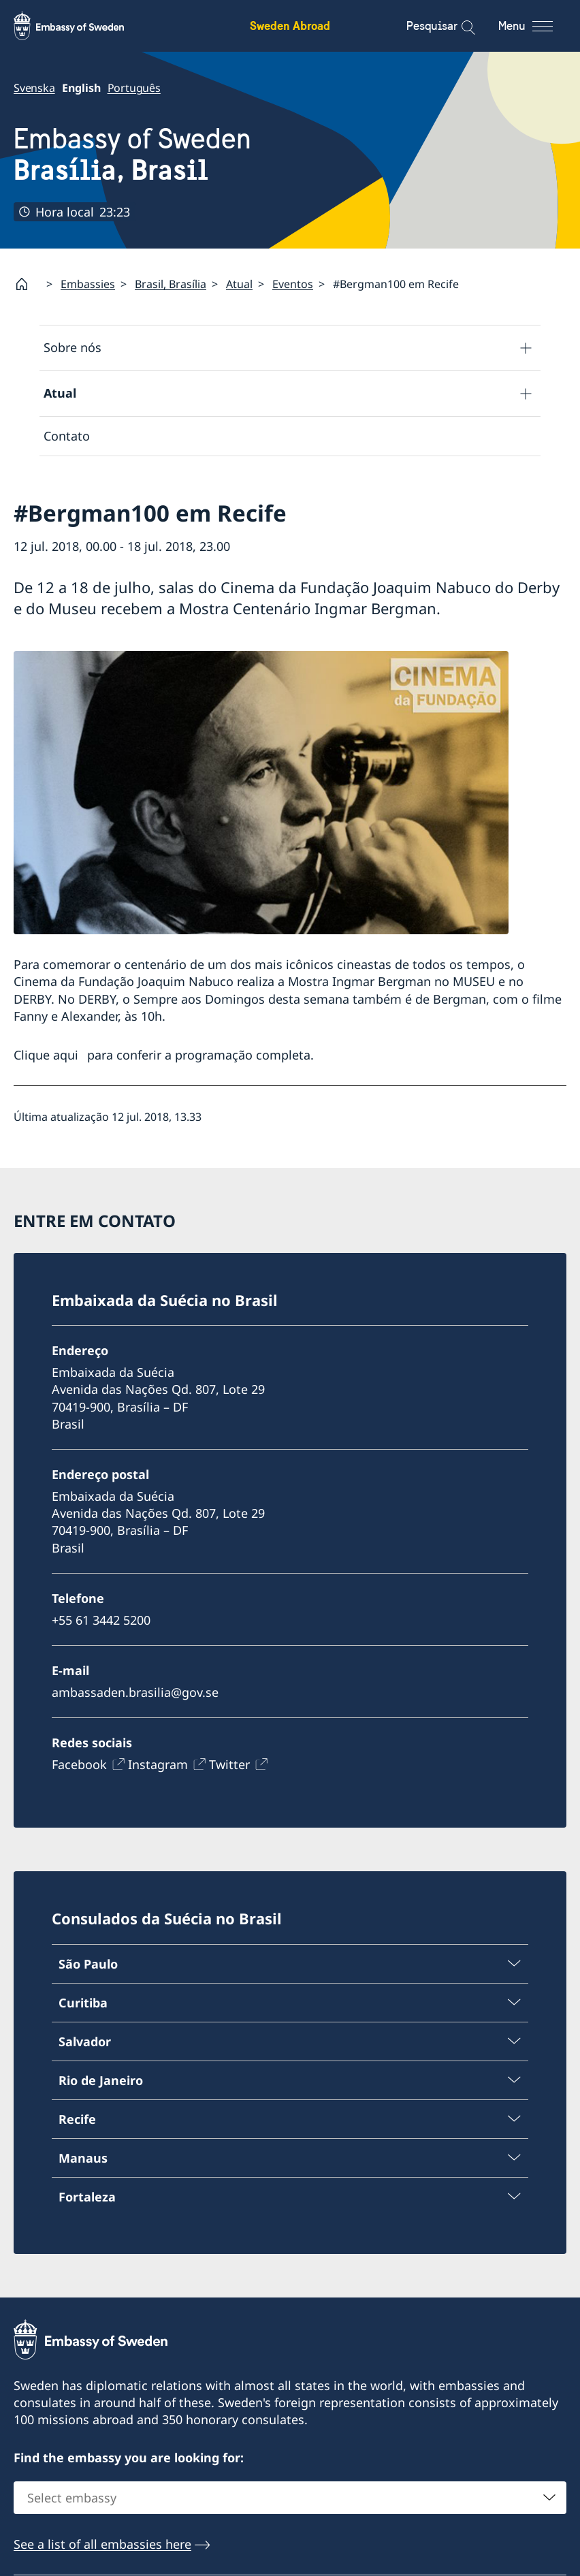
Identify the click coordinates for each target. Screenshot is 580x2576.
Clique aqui (46, 1055)
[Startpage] (27, 284)
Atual (239, 283)
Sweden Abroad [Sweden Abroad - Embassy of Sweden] (290, 25)
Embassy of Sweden (132, 154)
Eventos (292, 283)
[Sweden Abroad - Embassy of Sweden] (82, 26)
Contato (67, 436)
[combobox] (290, 2497)
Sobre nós (72, 347)
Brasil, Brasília (170, 283)
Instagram (158, 1764)
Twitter (229, 1764)
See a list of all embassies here (102, 2544)
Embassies (88, 283)
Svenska (34, 87)
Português (134, 87)
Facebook (79, 1764)
